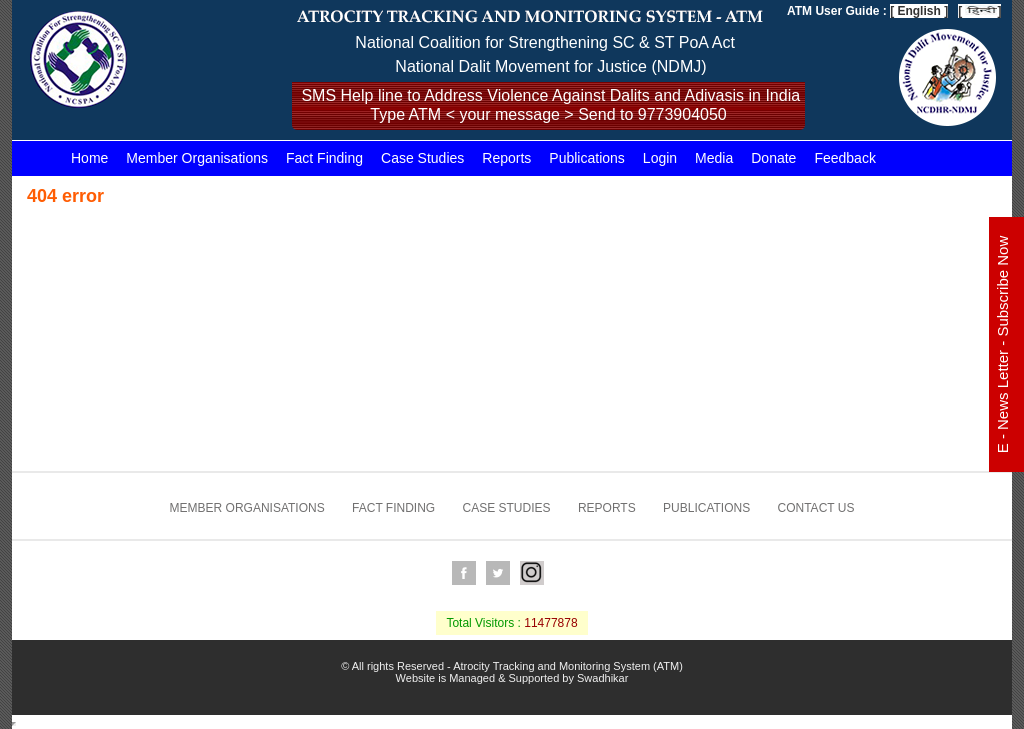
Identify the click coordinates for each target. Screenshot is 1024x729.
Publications (587, 158)
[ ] (979, 11)
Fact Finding (324, 158)
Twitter (498, 573)
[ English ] (919, 11)
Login (660, 158)
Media (714, 158)
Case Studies (422, 158)
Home (89, 158)
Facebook (464, 573)
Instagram (532, 573)
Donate (773, 158)
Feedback (844, 158)
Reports (506, 158)
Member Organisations (197, 158)
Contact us (816, 508)
